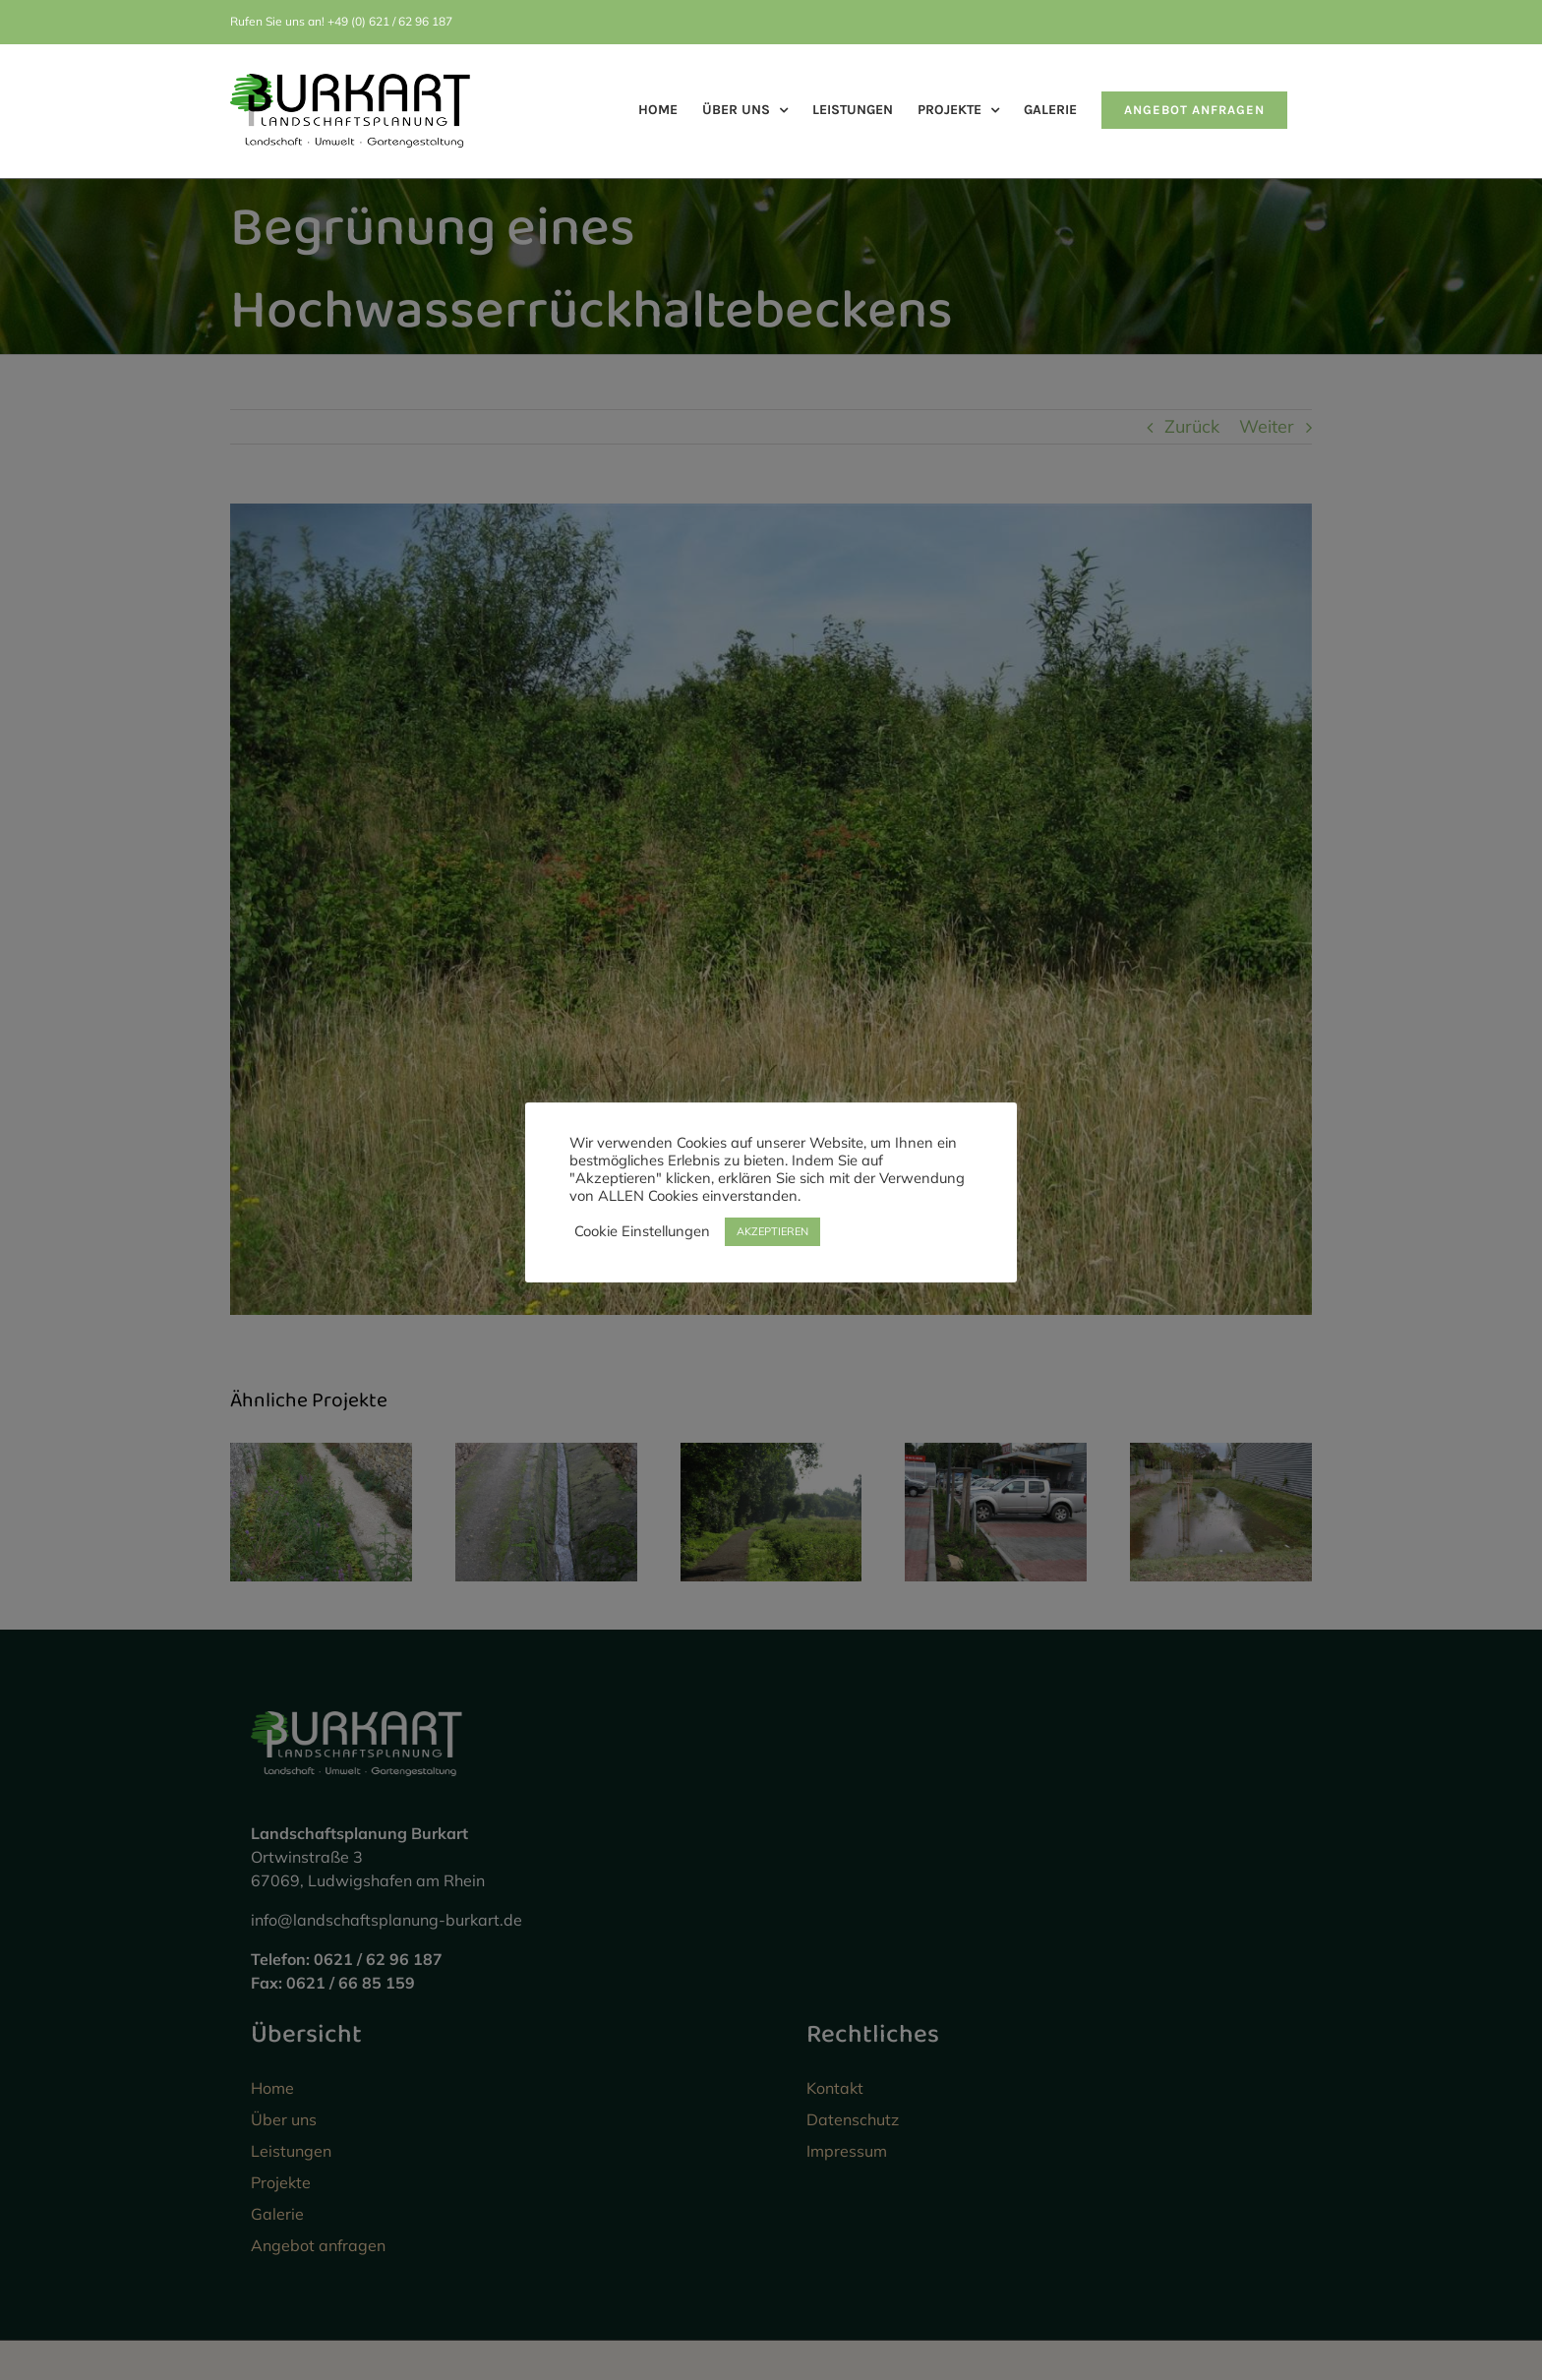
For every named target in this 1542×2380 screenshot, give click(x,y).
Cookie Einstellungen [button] (642, 1231)
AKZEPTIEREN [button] (772, 1231)
